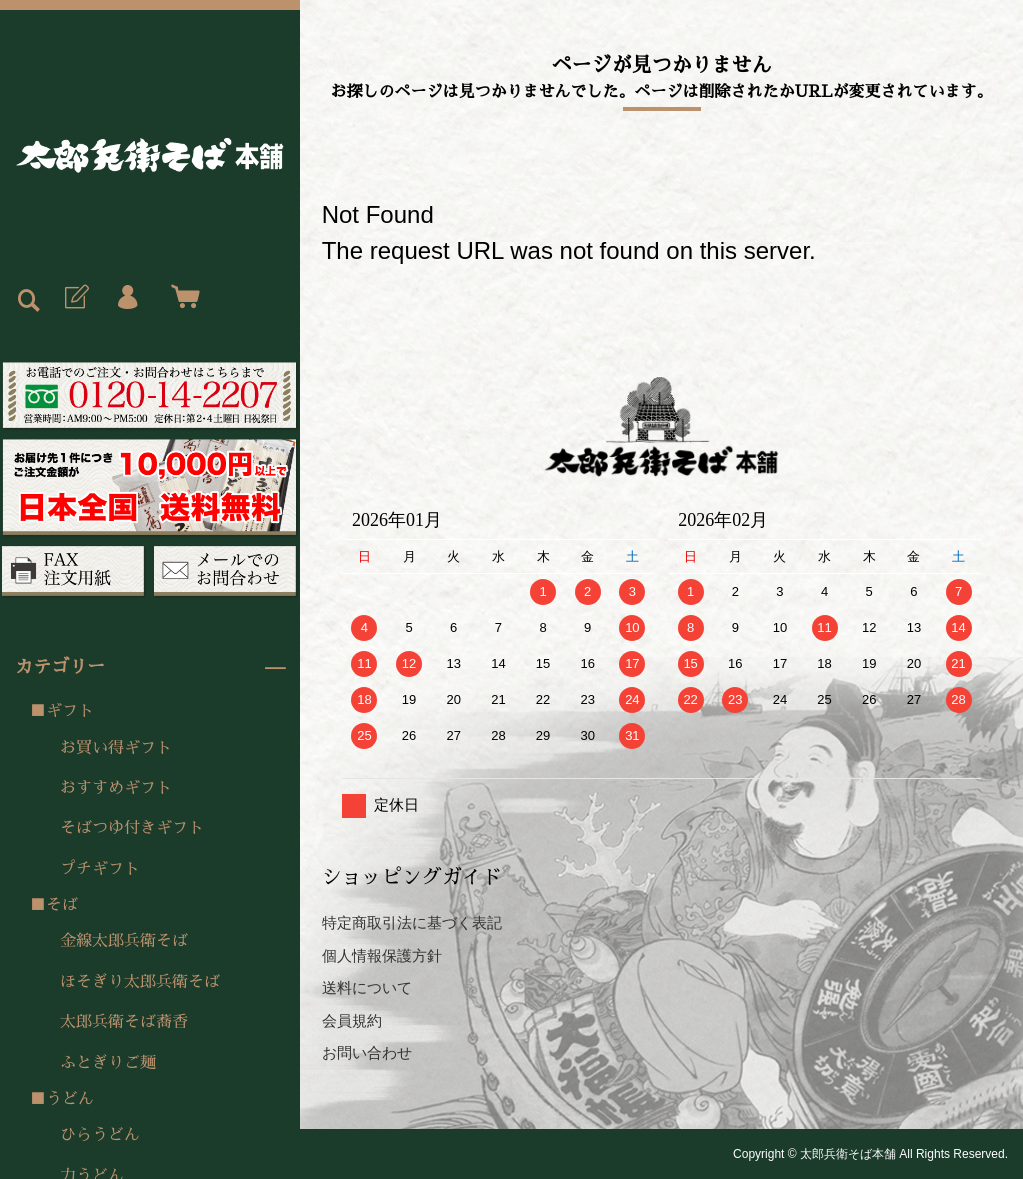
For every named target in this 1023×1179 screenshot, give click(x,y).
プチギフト (100, 869)
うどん (70, 1099)
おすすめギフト (116, 788)
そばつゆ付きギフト (132, 828)
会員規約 (352, 1020)
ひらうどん (100, 1135)
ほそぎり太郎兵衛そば (140, 982)
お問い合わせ (367, 1052)
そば (62, 905)
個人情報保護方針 (382, 955)
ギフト (70, 711)
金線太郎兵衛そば (124, 941)
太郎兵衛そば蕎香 (124, 1022)
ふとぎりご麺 (108, 1063)
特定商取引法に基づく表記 (412, 922)
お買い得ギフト (116, 748)
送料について (367, 987)
